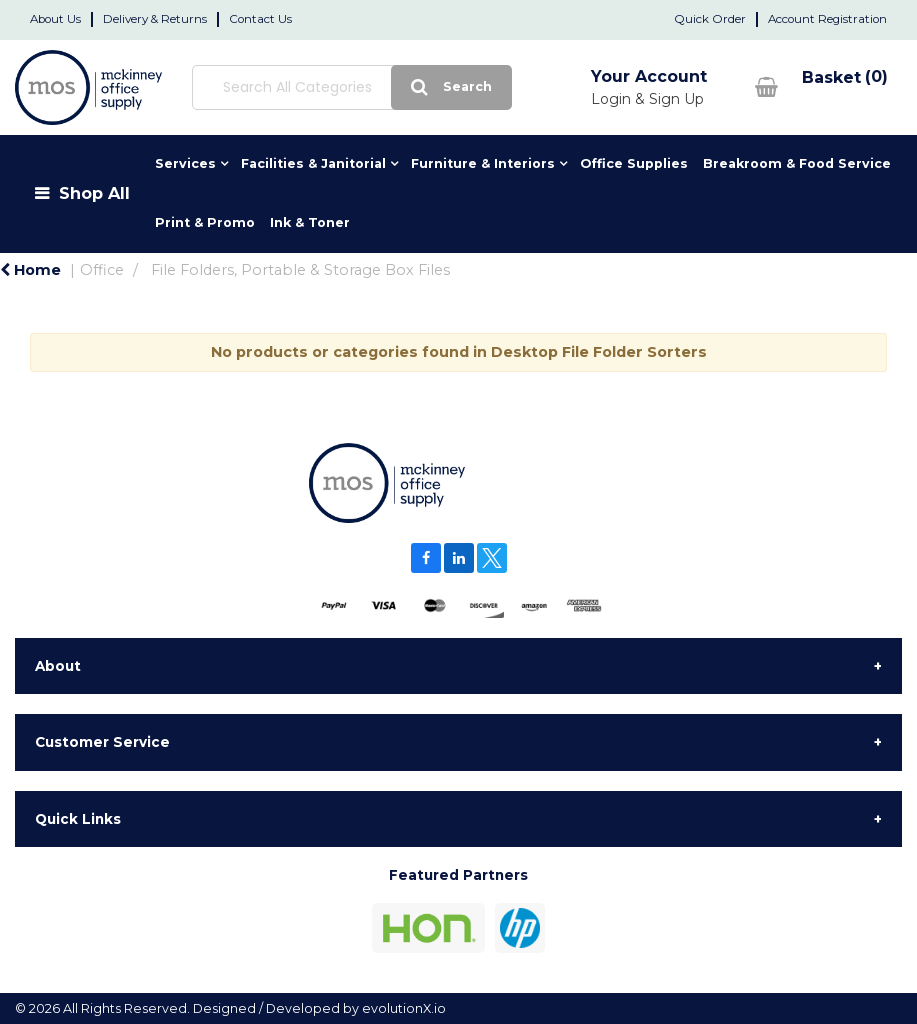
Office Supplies (634, 163)
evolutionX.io (404, 1008)
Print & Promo (205, 222)
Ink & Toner (310, 222)
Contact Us (260, 19)
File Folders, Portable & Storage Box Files (300, 270)
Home (30, 270)
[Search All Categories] (322, 87)
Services (185, 163)
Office (102, 270)
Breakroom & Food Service (797, 163)
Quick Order (710, 19)
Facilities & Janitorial (313, 163)
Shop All (94, 193)
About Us (55, 19)
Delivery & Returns (155, 19)
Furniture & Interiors (483, 163)
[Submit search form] (393, 87)
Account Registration (827, 19)
